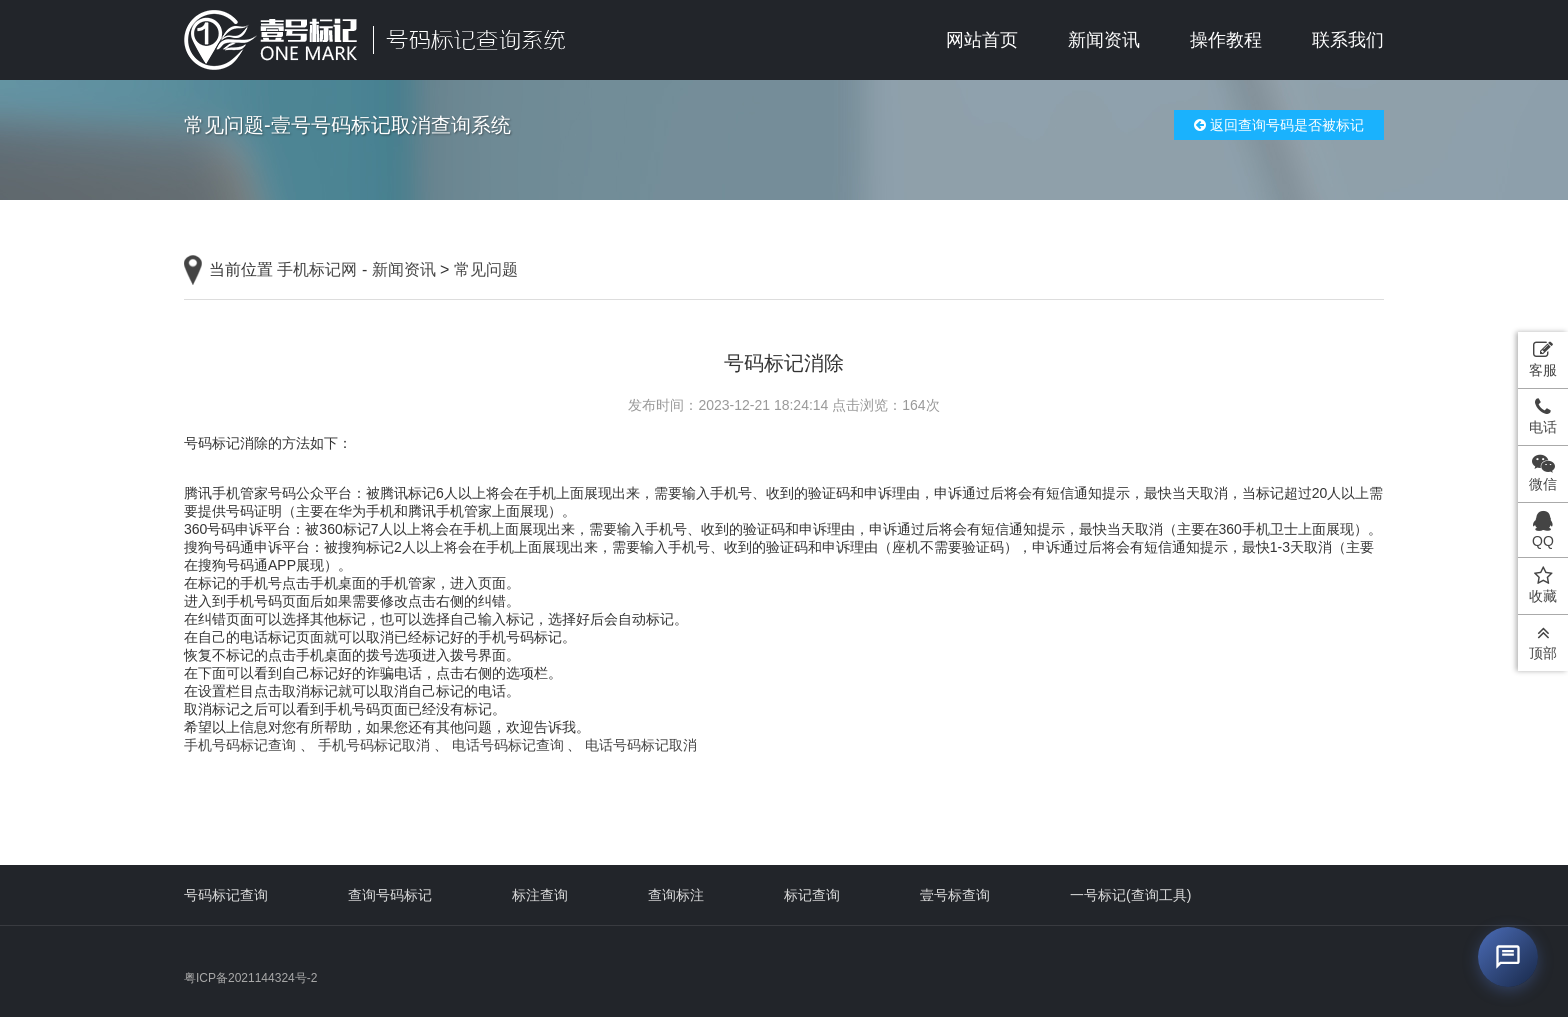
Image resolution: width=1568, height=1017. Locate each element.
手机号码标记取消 (374, 745)
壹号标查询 (955, 895)
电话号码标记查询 (508, 745)
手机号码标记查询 (240, 745)
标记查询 (812, 895)
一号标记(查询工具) (1130, 895)
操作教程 (1226, 40)
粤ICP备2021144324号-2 (250, 978)
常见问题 (486, 269)
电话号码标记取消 (641, 745)
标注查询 (540, 895)
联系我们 (1348, 40)
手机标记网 (317, 269)
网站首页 (982, 40)
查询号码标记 (390, 895)
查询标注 (676, 895)
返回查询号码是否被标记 (1279, 125)
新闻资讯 (1104, 40)
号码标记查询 (226, 895)
